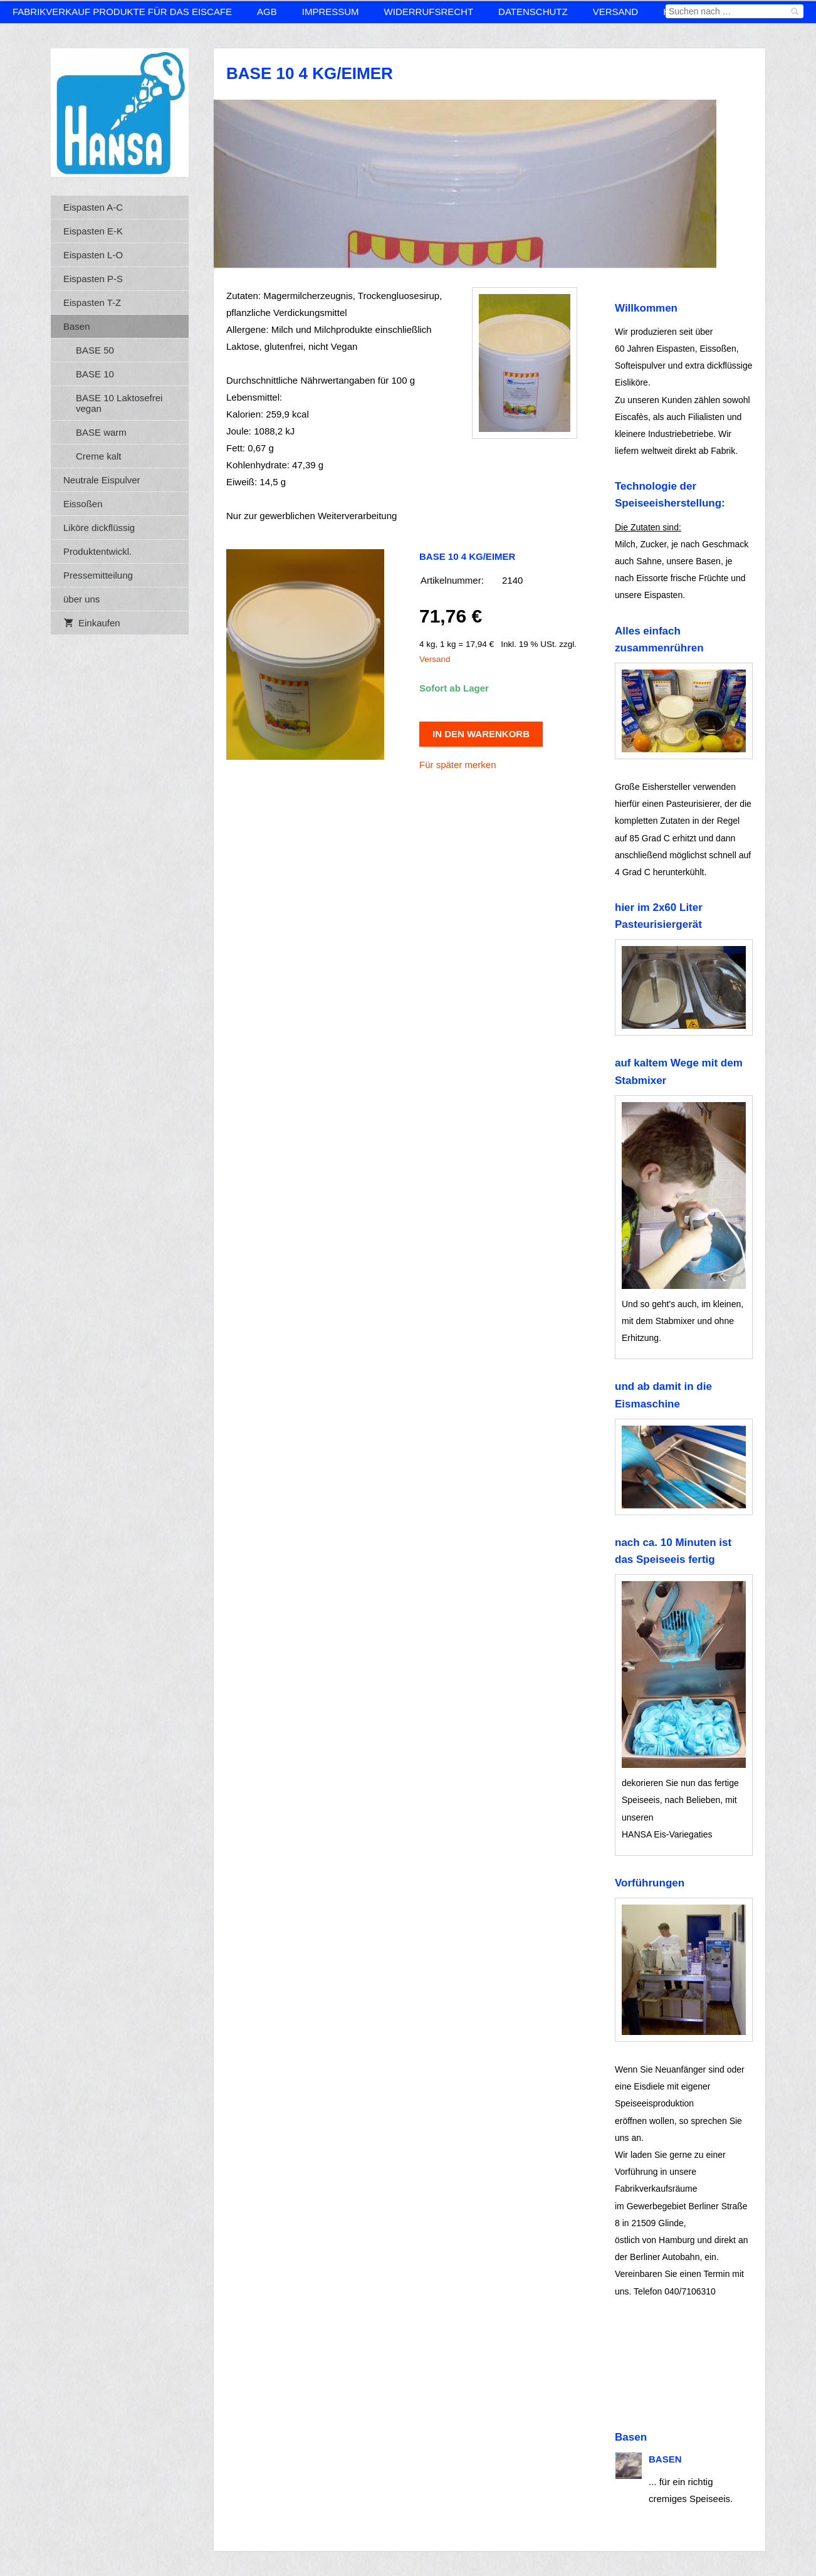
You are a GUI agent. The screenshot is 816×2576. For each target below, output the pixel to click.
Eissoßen (83, 503)
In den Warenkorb (481, 733)
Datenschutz (533, 11)
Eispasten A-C (93, 207)
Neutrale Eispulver (101, 480)
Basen (76, 326)
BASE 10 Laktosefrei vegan (119, 403)
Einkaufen (91, 623)
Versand (616, 11)
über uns (81, 599)
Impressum (330, 11)
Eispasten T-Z (92, 302)
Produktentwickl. (97, 551)
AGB (267, 11)
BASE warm (101, 432)
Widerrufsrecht (429, 11)
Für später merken (457, 764)
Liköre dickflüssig (99, 527)
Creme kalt (99, 456)
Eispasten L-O (93, 255)
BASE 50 (95, 350)
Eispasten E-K (93, 231)
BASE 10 (95, 374)
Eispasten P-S (93, 278)
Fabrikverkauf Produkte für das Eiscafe (122, 11)
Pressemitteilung (98, 575)
